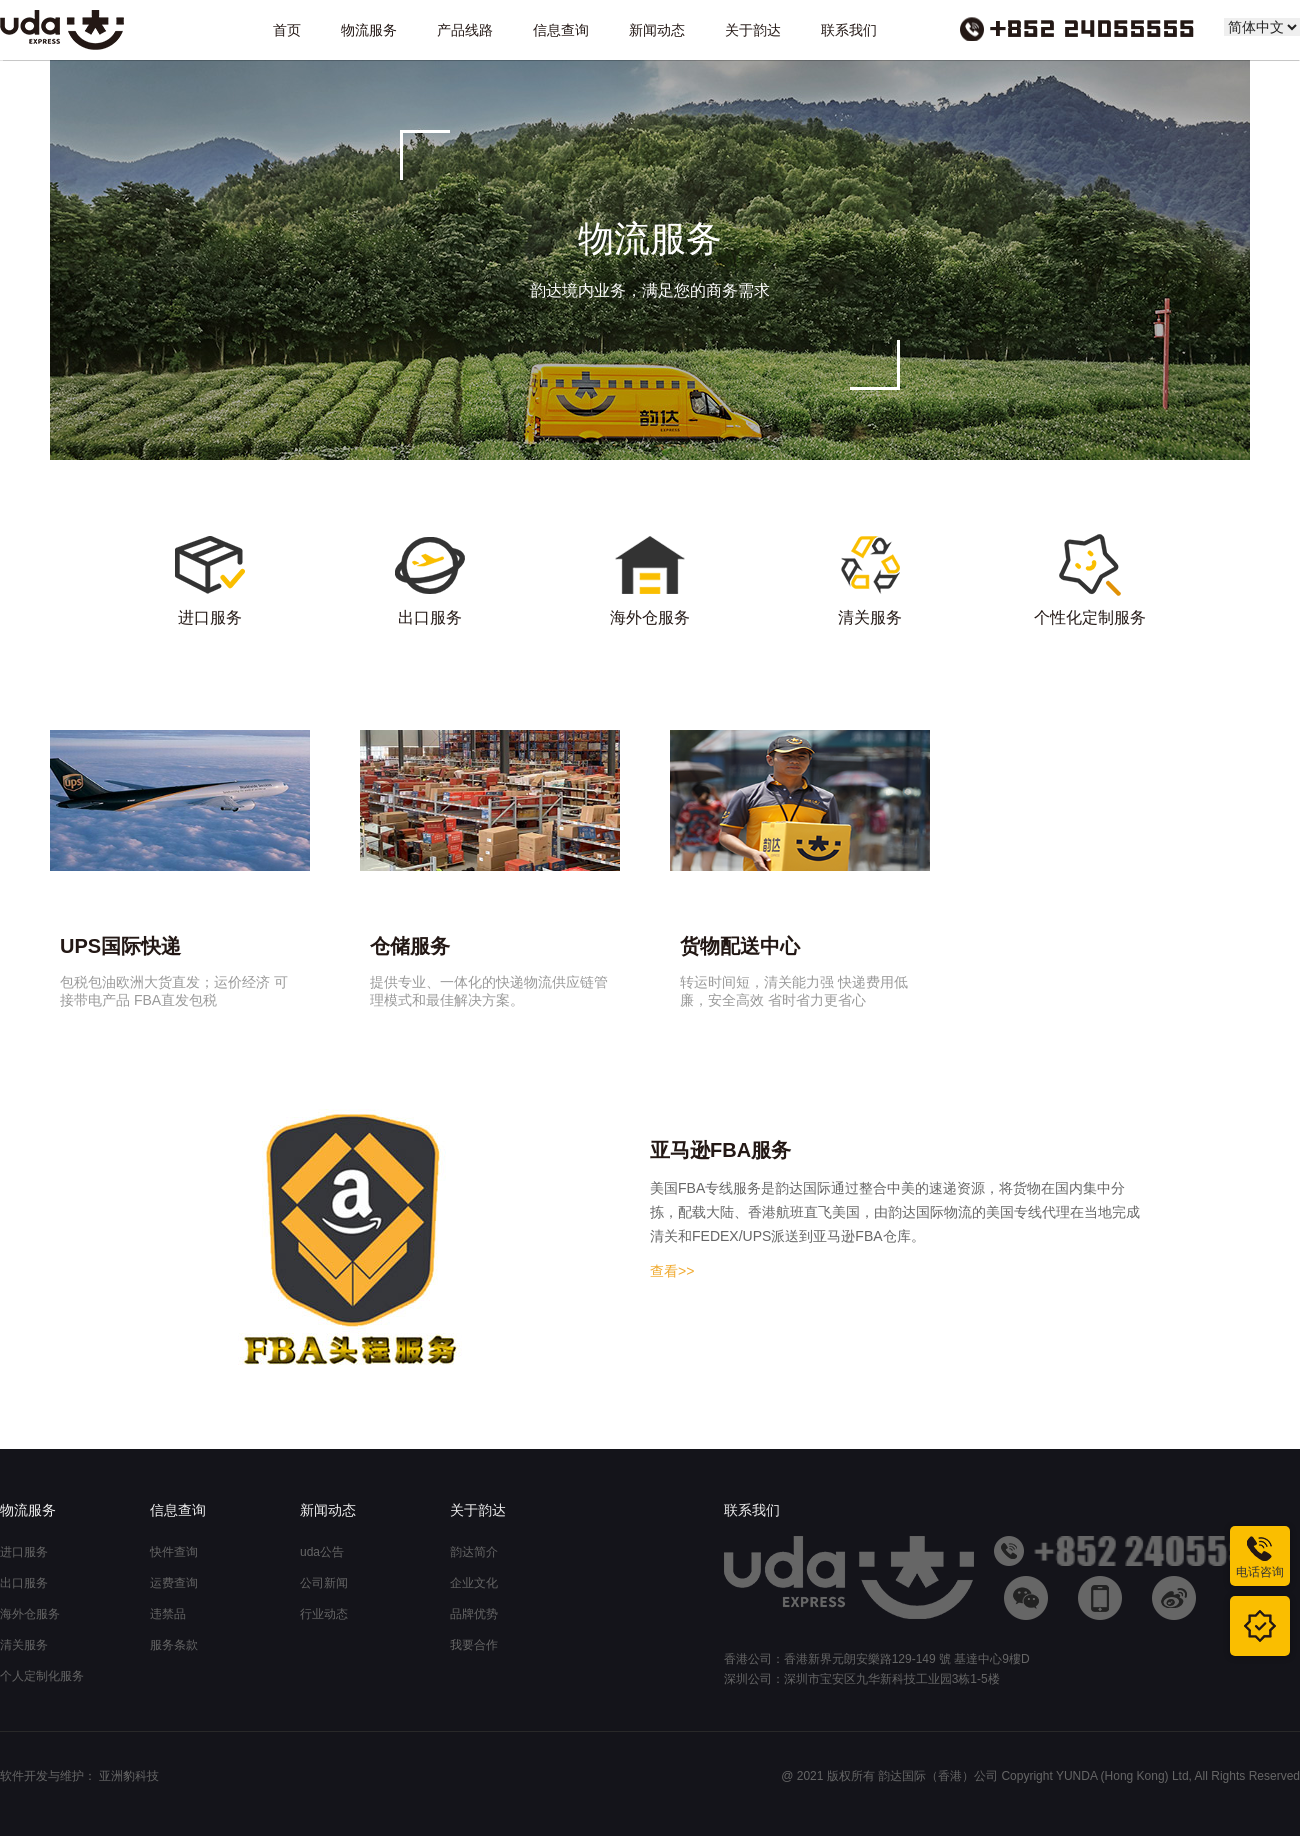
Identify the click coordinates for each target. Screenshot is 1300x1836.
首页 (287, 30)
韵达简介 (474, 1552)
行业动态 (324, 1614)
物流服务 (369, 30)
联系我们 (849, 30)
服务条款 (174, 1645)
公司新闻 (324, 1583)
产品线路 (465, 30)
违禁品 (168, 1614)
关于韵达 (753, 30)
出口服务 (24, 1583)
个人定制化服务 (42, 1676)
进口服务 (24, 1552)
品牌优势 (474, 1614)
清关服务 (24, 1645)
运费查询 (174, 1583)
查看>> (672, 1271)
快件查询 (174, 1552)
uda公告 (322, 1552)
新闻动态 (657, 30)
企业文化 (474, 1583)
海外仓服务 (30, 1614)
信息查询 (561, 30)
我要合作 (474, 1645)
